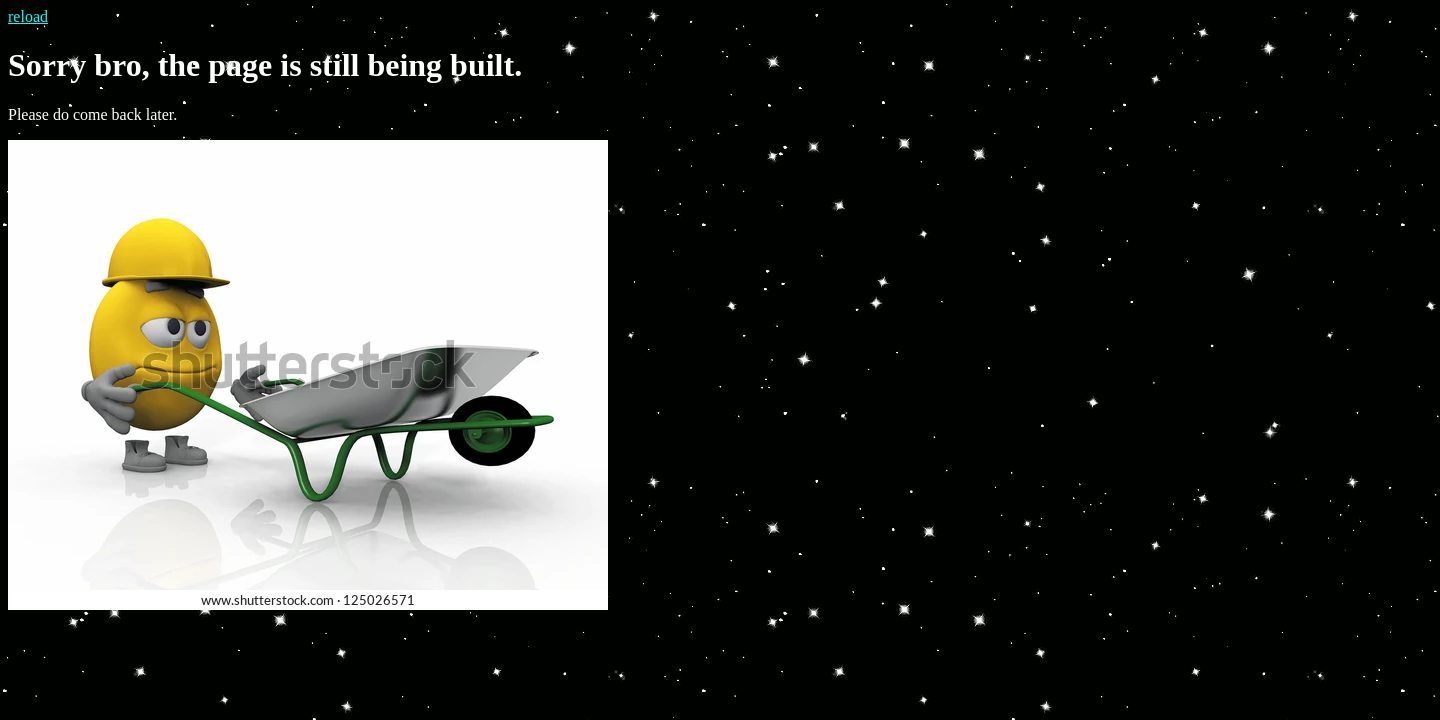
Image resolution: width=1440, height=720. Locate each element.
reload (28, 16)
